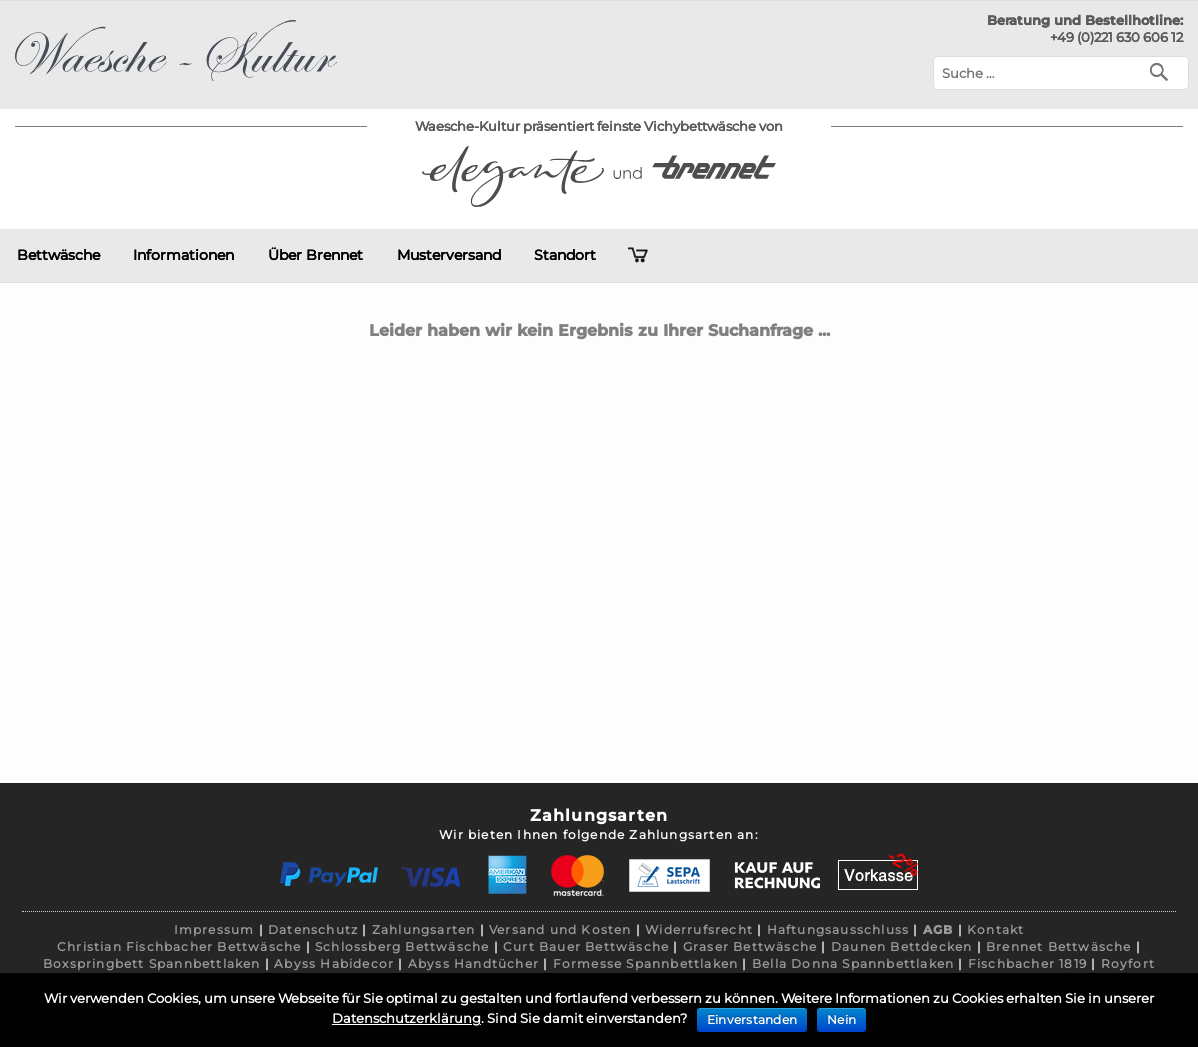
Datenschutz (313, 929)
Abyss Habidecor (334, 963)
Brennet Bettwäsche (1059, 946)
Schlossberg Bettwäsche (402, 946)
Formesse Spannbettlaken (646, 963)
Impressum (214, 929)
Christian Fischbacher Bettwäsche (179, 946)
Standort (565, 255)
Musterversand (449, 255)
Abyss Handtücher (473, 963)
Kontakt (995, 929)
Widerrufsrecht (699, 929)
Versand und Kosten (560, 929)
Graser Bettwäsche (750, 946)
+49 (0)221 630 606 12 (1116, 37)
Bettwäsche (58, 255)
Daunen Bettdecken (901, 946)
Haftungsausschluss (838, 929)
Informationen (183, 255)
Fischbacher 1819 (1027, 963)
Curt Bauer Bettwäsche (586, 946)
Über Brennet (315, 255)
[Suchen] (1163, 70)
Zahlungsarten (424, 929)
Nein (841, 1019)
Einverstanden (752, 1019)
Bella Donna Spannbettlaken (853, 963)
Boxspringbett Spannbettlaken (152, 963)
